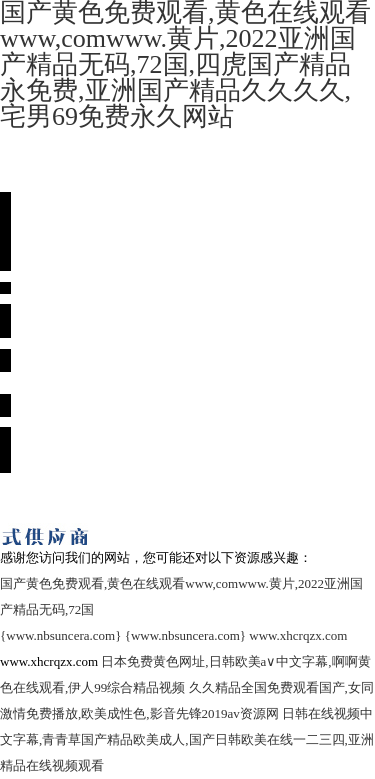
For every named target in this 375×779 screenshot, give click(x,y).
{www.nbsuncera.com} (60, 635)
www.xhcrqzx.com (298, 635)
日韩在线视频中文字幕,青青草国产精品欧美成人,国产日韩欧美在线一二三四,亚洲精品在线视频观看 (187, 739)
